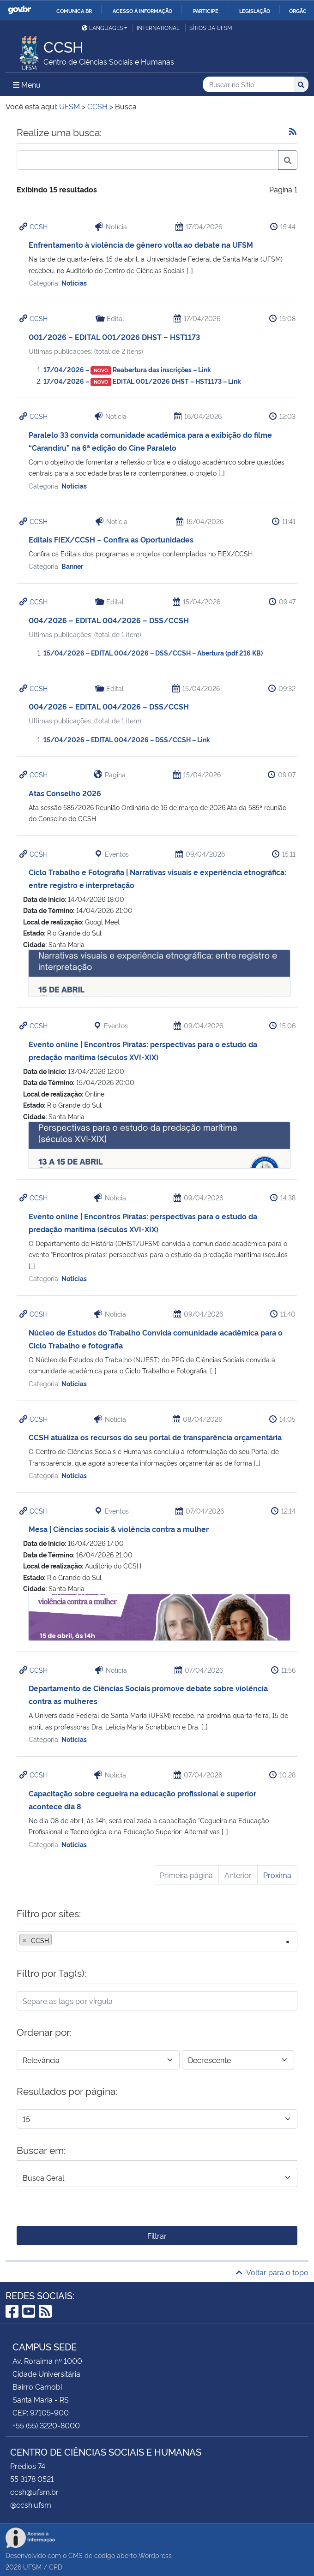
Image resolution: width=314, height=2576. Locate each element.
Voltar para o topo (272, 2272)
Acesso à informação (142, 10)
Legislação (254, 10)
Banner (72, 565)
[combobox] (157, 1941)
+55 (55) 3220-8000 (46, 2425)
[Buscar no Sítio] (248, 85)
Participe (205, 10)
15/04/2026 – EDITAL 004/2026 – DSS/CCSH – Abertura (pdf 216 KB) (153, 652)
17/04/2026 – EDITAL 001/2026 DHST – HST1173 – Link (142, 380)
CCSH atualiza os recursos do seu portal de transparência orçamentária (155, 1437)
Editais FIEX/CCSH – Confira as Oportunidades (111, 539)
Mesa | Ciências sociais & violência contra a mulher (119, 1529)
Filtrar (157, 2235)
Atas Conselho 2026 (65, 793)
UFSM (32, 2566)
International (158, 27)
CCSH (39, 226)
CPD (55, 2566)
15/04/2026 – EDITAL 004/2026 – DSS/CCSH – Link (126, 739)
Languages (102, 27)
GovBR (19, 10)
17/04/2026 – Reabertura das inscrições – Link (127, 369)
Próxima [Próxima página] (277, 1875)
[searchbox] (57, 1940)
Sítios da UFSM (210, 27)
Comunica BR (74, 10)
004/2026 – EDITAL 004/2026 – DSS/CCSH (109, 620)
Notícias (74, 282)
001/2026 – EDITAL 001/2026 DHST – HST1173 (114, 337)
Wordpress (155, 2555)
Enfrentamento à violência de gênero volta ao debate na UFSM (141, 244)
